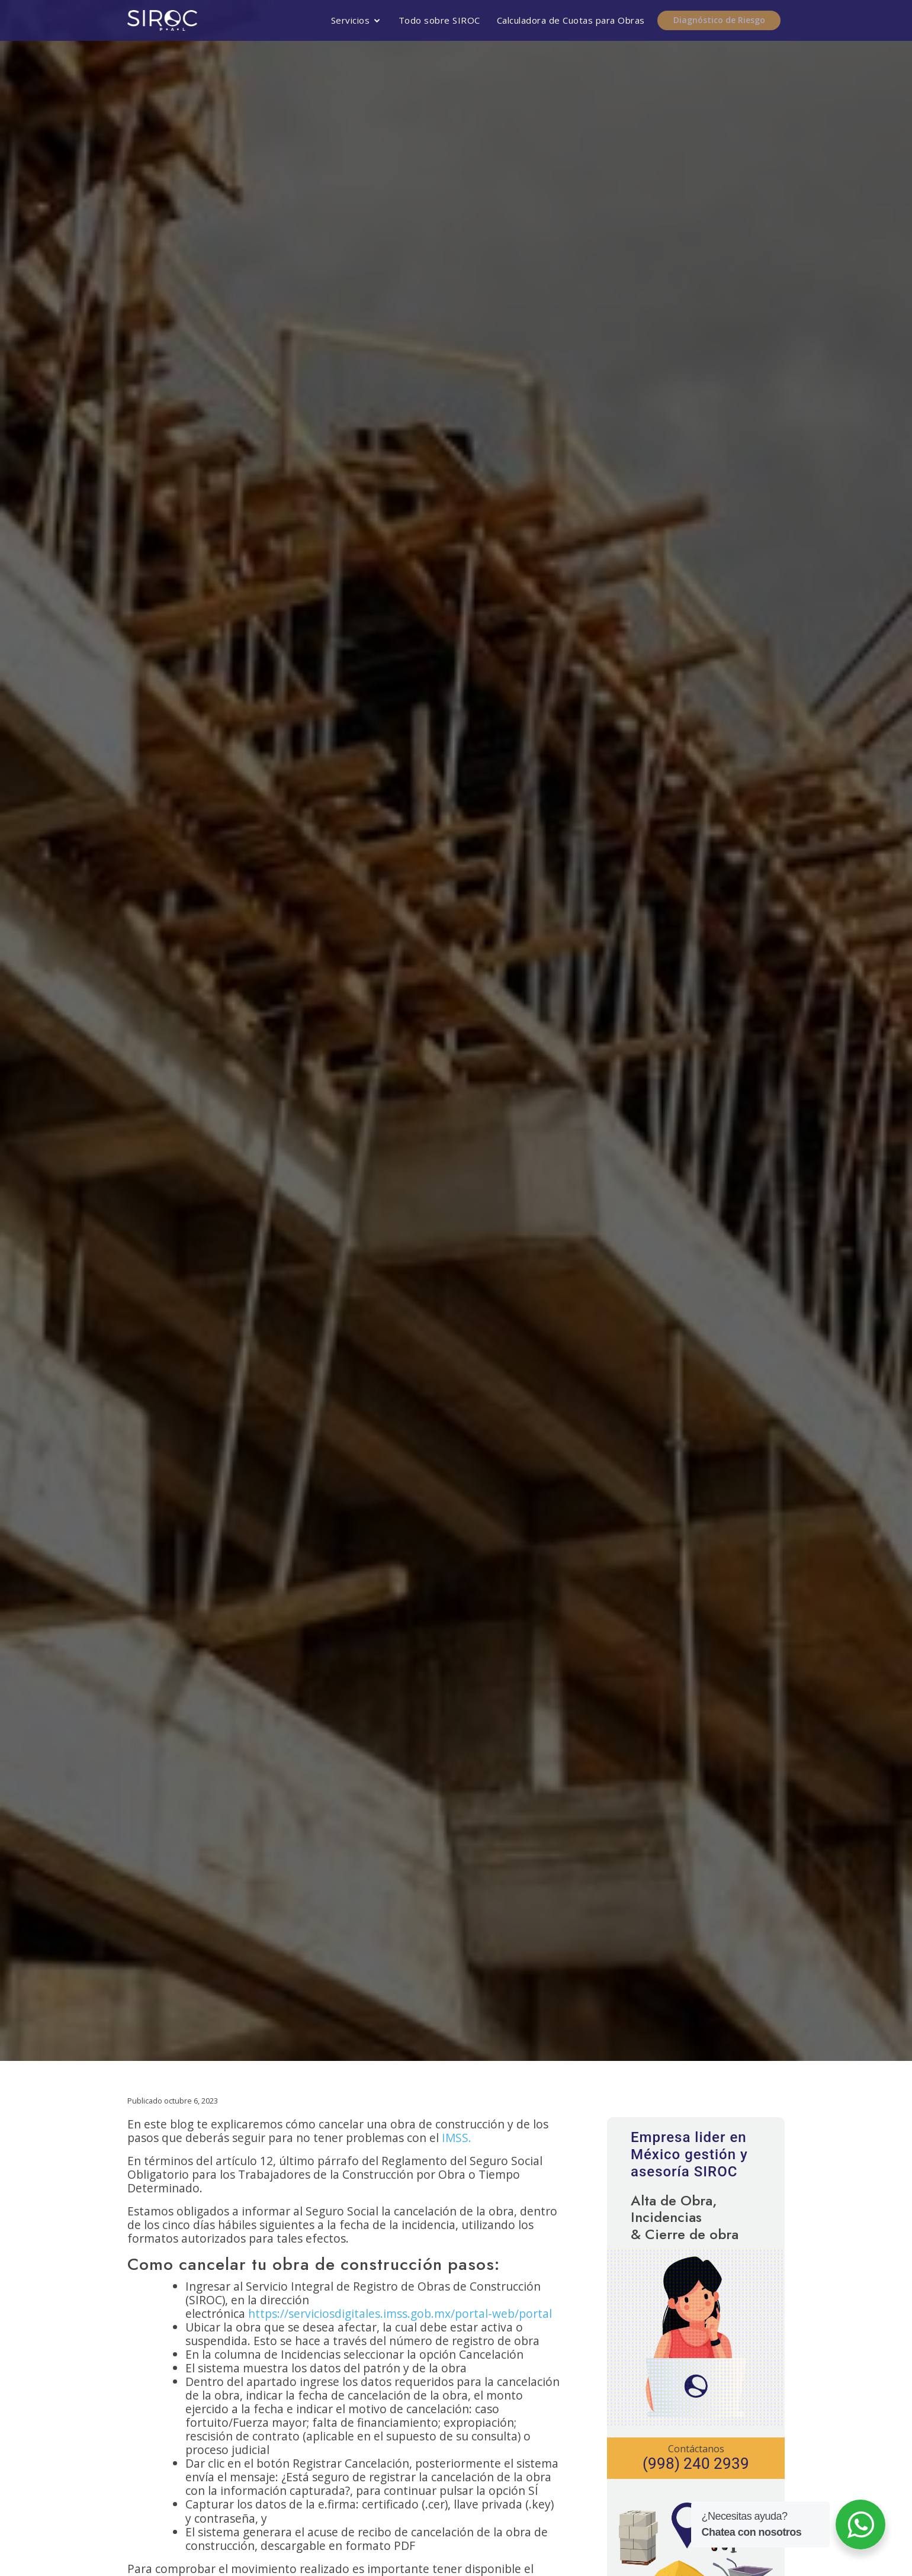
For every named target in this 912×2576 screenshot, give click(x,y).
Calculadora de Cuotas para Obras (572, 20)
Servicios (351, 20)
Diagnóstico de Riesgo (723, 19)
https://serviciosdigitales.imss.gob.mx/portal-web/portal (400, 2313)
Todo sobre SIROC (440, 20)
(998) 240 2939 (696, 2463)
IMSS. (456, 2138)
